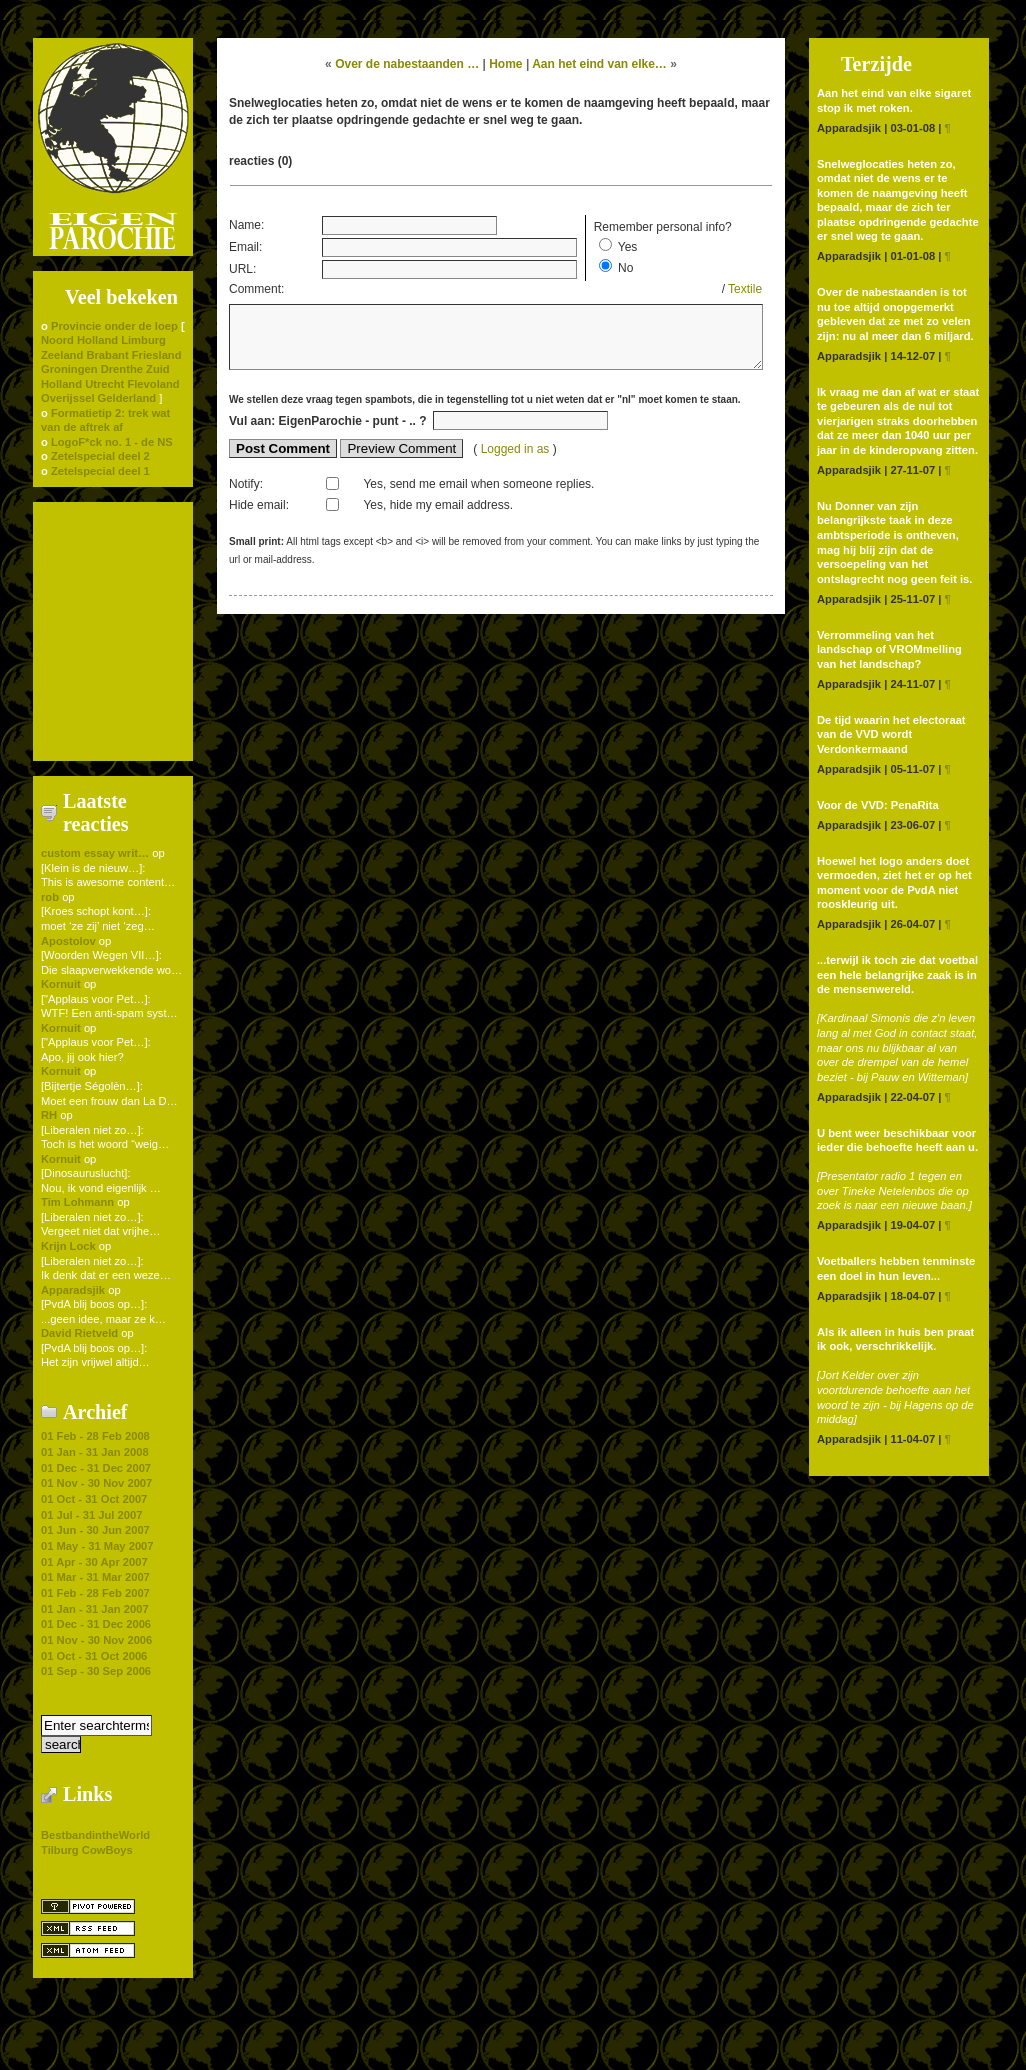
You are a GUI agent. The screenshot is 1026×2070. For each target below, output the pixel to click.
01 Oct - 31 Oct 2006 (94, 1656)
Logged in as (517, 459)
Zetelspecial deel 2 (100, 456)
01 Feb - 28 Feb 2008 (95, 1436)
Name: (246, 225)
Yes (628, 247)
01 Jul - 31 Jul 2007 (91, 1515)
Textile (745, 289)
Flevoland (153, 384)
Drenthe (122, 369)
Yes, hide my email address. (438, 515)
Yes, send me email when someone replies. (478, 494)
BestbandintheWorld (95, 1835)
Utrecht (104, 384)
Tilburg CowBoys (87, 1850)
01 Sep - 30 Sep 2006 (96, 1671)
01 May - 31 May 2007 (97, 1546)
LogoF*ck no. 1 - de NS (112, 442)
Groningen (69, 369)
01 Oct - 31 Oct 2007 (94, 1499)
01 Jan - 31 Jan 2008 (95, 1452)
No (625, 268)
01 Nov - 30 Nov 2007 (96, 1483)
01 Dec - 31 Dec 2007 (96, 1468)
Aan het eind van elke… (599, 64)
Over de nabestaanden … (407, 64)
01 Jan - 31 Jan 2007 (95, 1609)
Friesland (157, 355)
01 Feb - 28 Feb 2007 (95, 1593)
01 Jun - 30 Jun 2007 (95, 1530)
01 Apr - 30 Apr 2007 (94, 1562)
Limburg (143, 340)
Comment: (256, 289)
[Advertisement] (113, 630)
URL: (242, 269)
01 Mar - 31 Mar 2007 (95, 1577)
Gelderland (127, 398)
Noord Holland (79, 340)
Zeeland (62, 355)
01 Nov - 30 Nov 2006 (96, 1640)
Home (505, 64)
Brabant (107, 355)
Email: (245, 247)
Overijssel (68, 398)
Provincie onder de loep (114, 326)
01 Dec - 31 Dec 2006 (96, 1624)
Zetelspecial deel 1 (100, 471)
